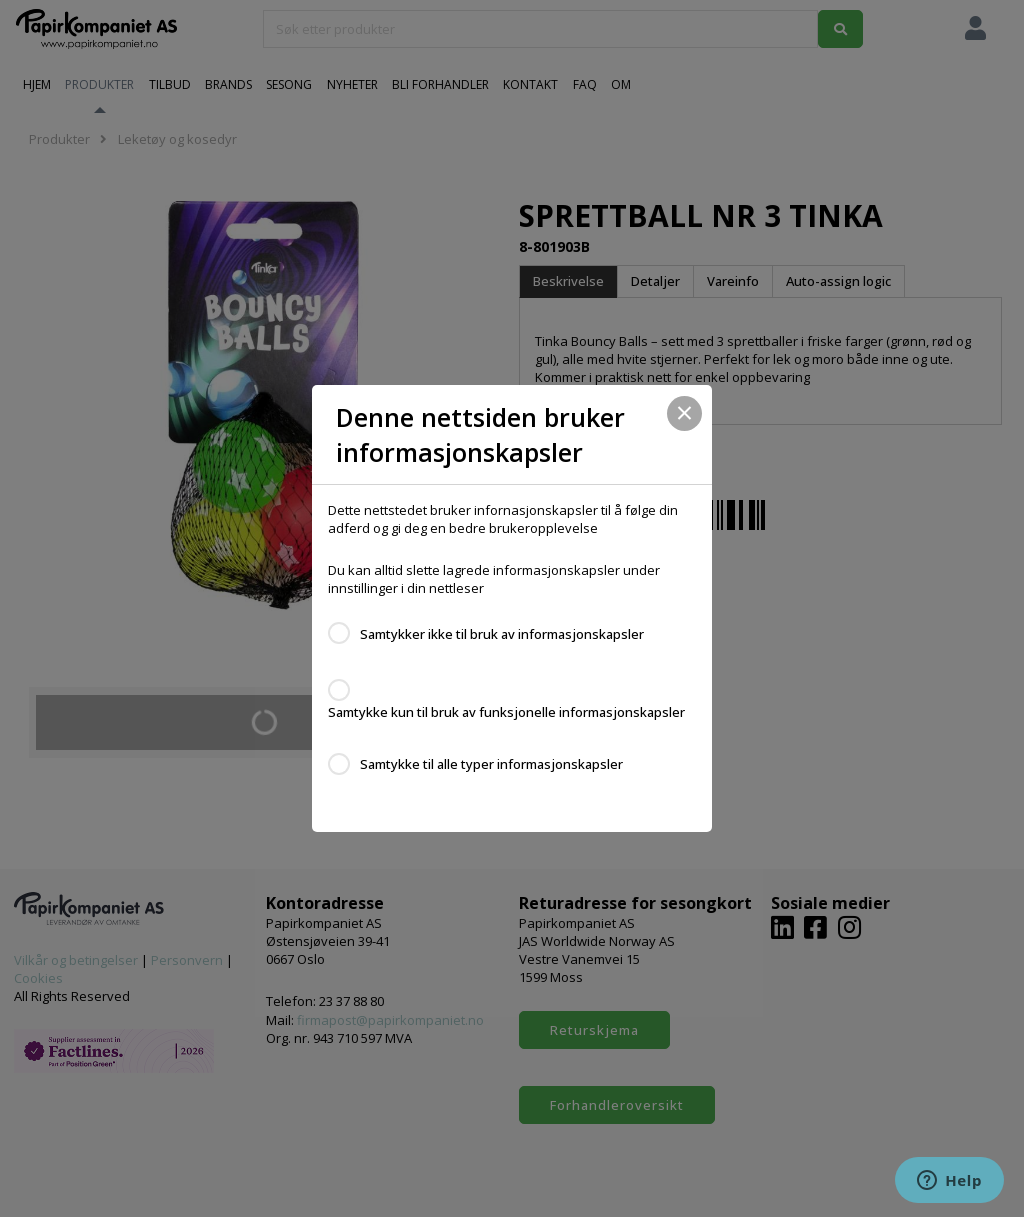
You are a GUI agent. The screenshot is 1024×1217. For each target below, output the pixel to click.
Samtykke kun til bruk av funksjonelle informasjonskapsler (506, 712)
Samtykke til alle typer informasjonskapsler (491, 764)
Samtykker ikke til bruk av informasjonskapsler (502, 634)
